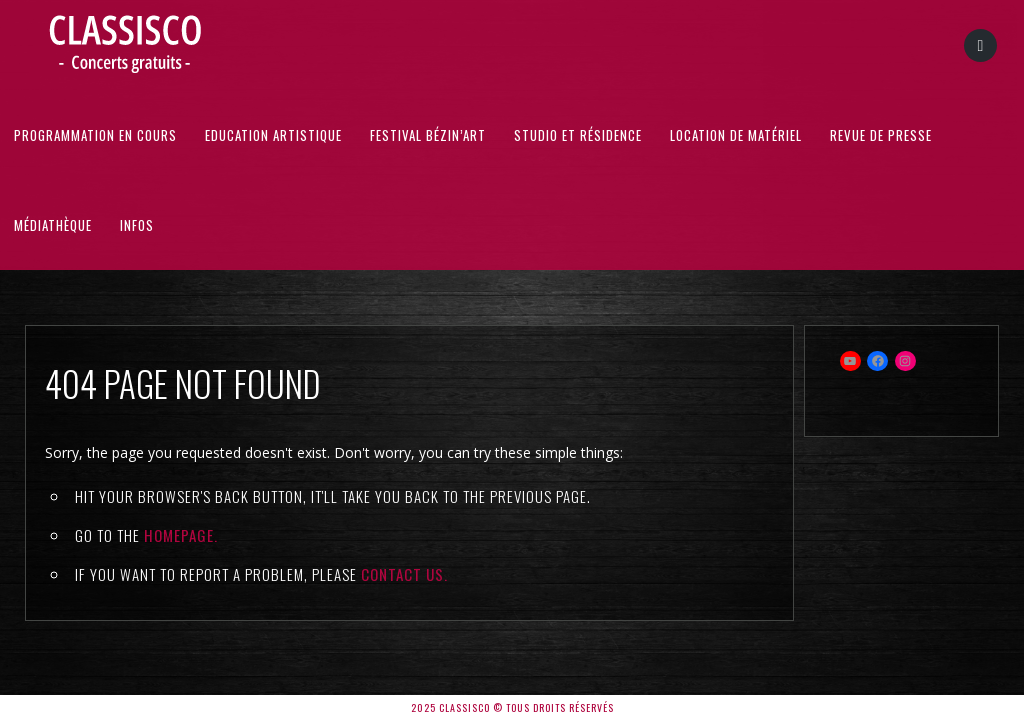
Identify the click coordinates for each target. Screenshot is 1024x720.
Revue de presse (881, 135)
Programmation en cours (95, 135)
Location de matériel (736, 135)
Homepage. (181, 535)
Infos (137, 225)
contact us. (404, 574)
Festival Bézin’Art (428, 135)
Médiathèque (53, 225)
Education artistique (273, 135)
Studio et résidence (578, 135)
